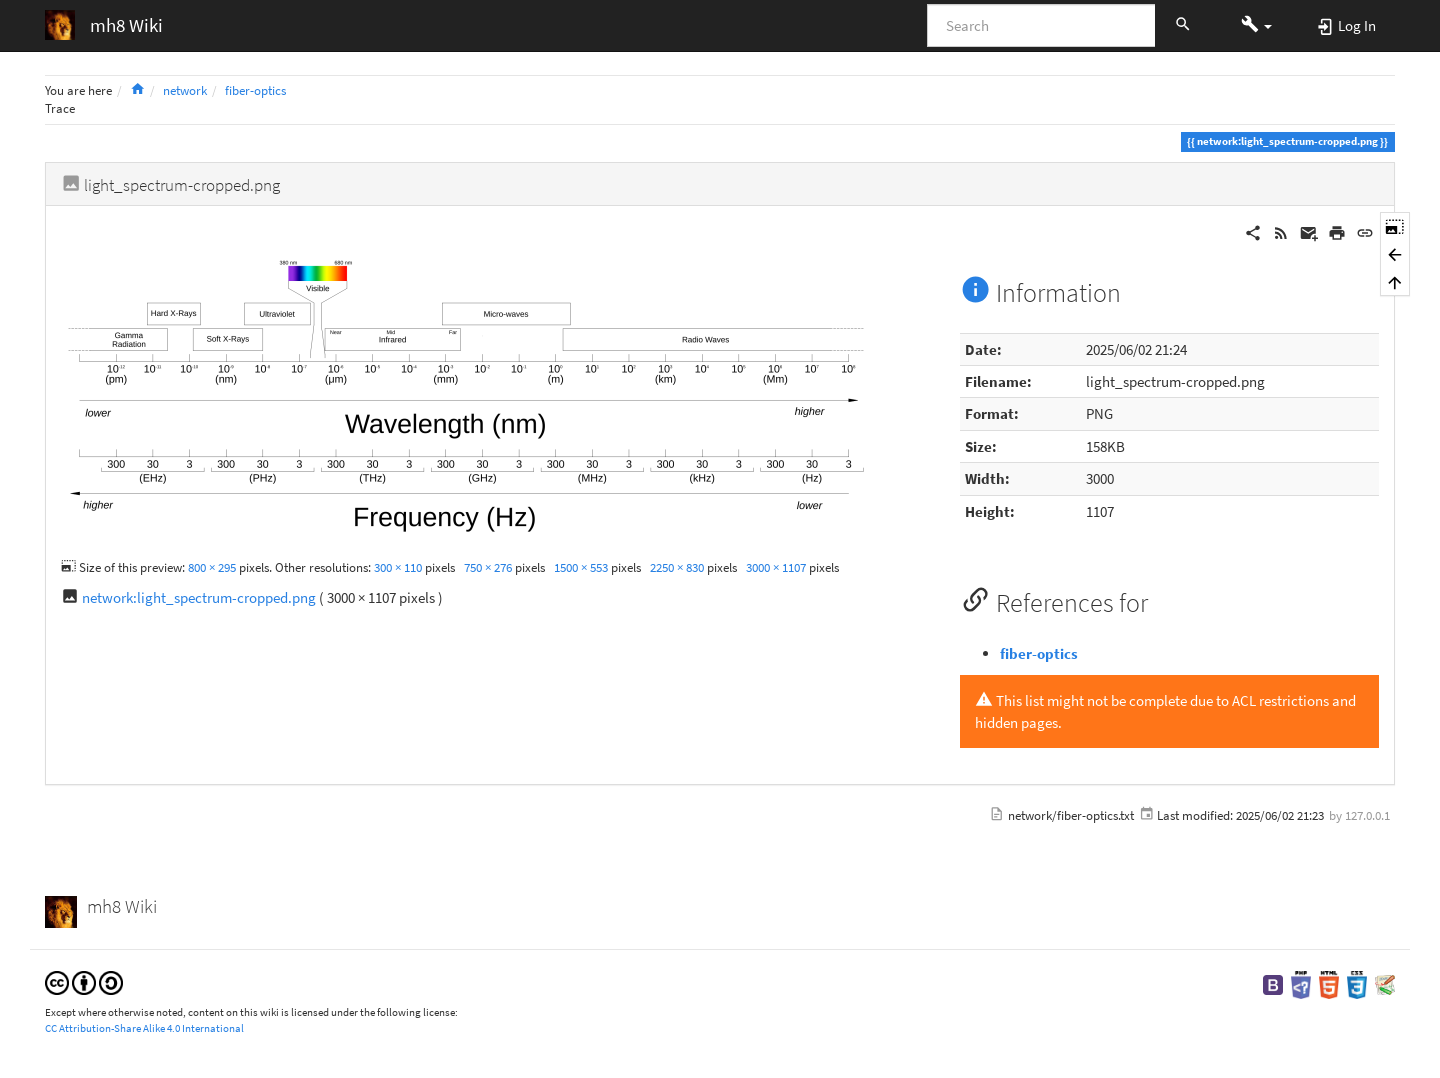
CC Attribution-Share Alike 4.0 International (144, 1028)
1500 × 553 (581, 567)
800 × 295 (212, 567)
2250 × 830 (677, 567)
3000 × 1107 (776, 567)
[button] (1256, 25)
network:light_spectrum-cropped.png (199, 597)
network (185, 90)
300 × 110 (398, 567)
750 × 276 (488, 567)
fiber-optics (255, 90)
